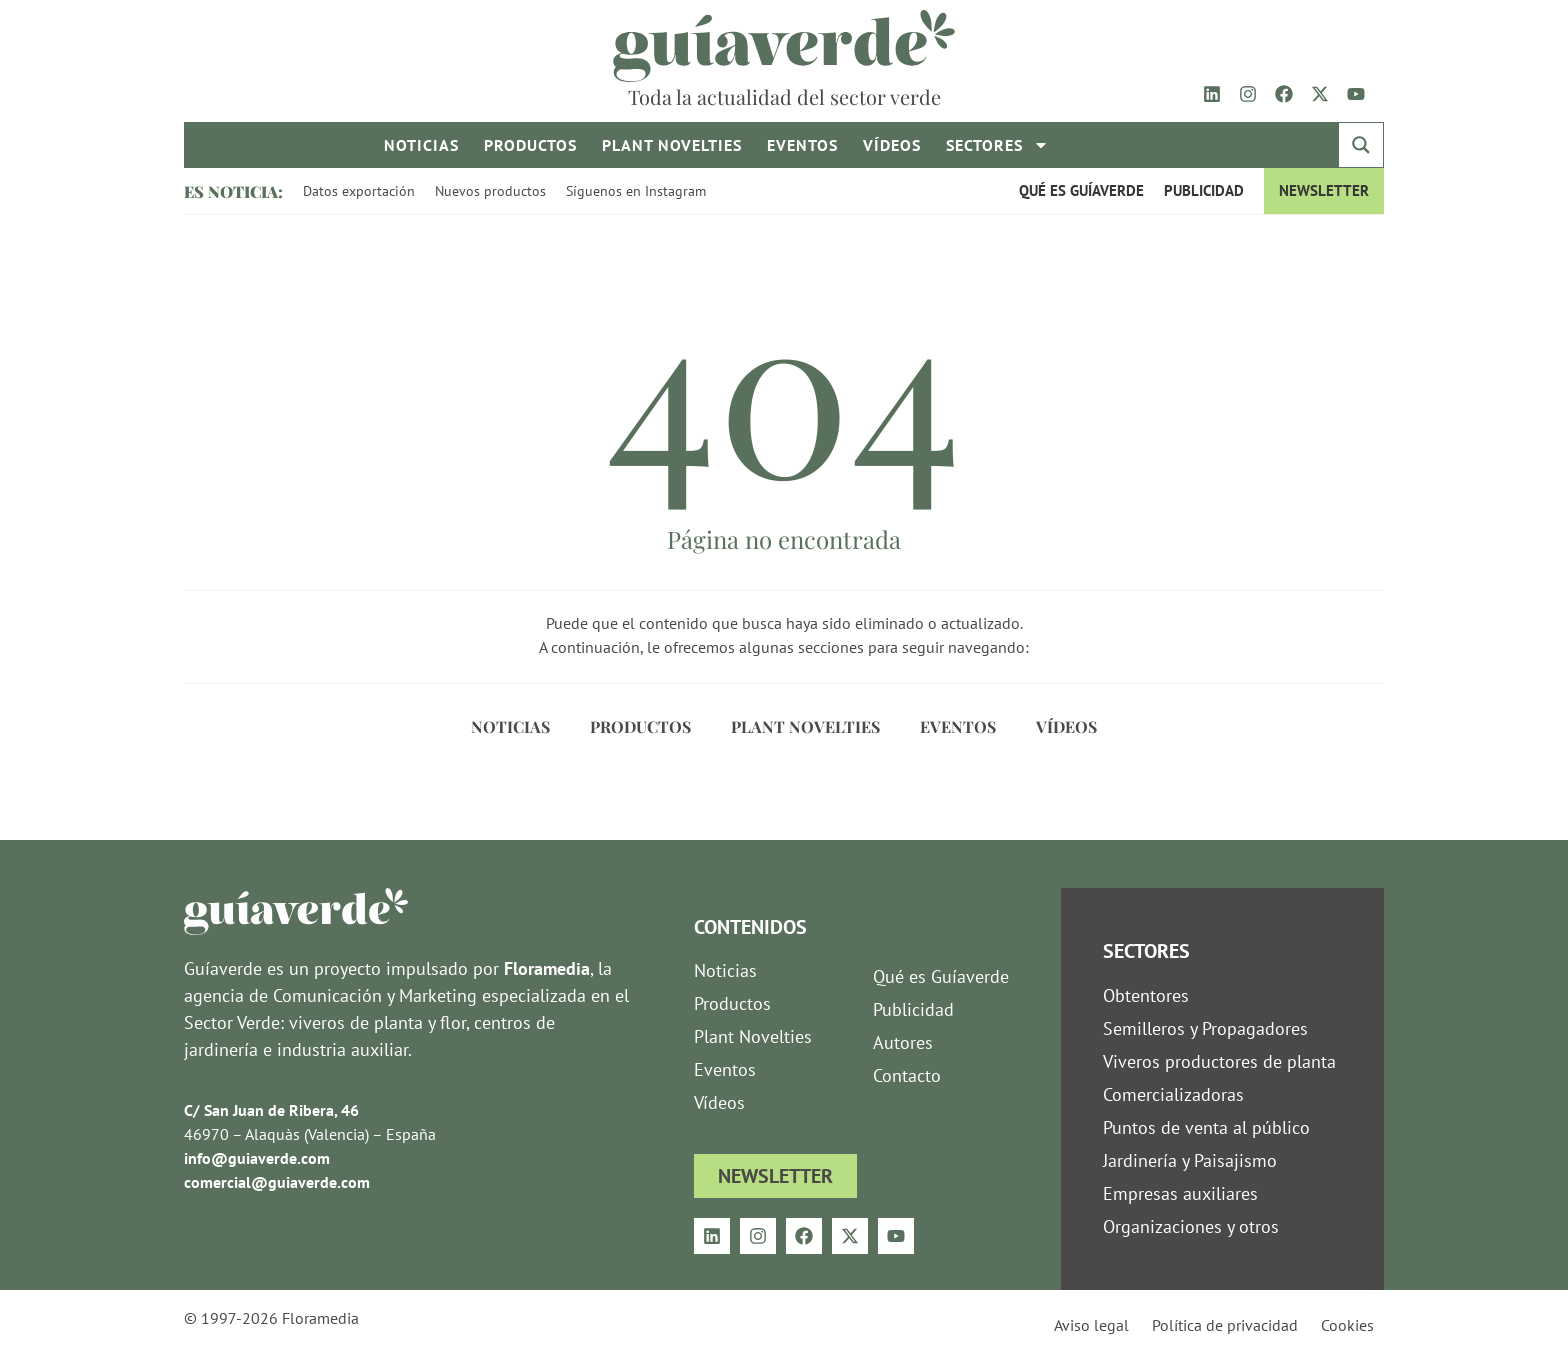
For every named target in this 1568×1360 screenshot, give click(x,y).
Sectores (997, 145)
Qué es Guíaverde (1081, 190)
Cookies (1347, 1325)
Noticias (421, 145)
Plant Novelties (805, 726)
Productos (530, 145)
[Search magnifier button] (1361, 145)
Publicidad (1204, 190)
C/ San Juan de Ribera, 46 (271, 1110)
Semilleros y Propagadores (1205, 1028)
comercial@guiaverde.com (277, 1182)
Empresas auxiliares (1180, 1193)
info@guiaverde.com (257, 1158)
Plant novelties (672, 145)
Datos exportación (359, 191)
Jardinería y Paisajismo (1190, 1160)
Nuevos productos (490, 191)
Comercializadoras (1173, 1094)
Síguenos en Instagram (636, 191)
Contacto (907, 1075)
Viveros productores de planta (1219, 1061)
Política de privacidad (1225, 1325)
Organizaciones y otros (1191, 1226)
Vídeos (892, 145)
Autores (903, 1042)
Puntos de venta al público (1206, 1127)
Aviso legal (1091, 1325)
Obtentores (1146, 995)
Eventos (802, 145)
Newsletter (1324, 190)
